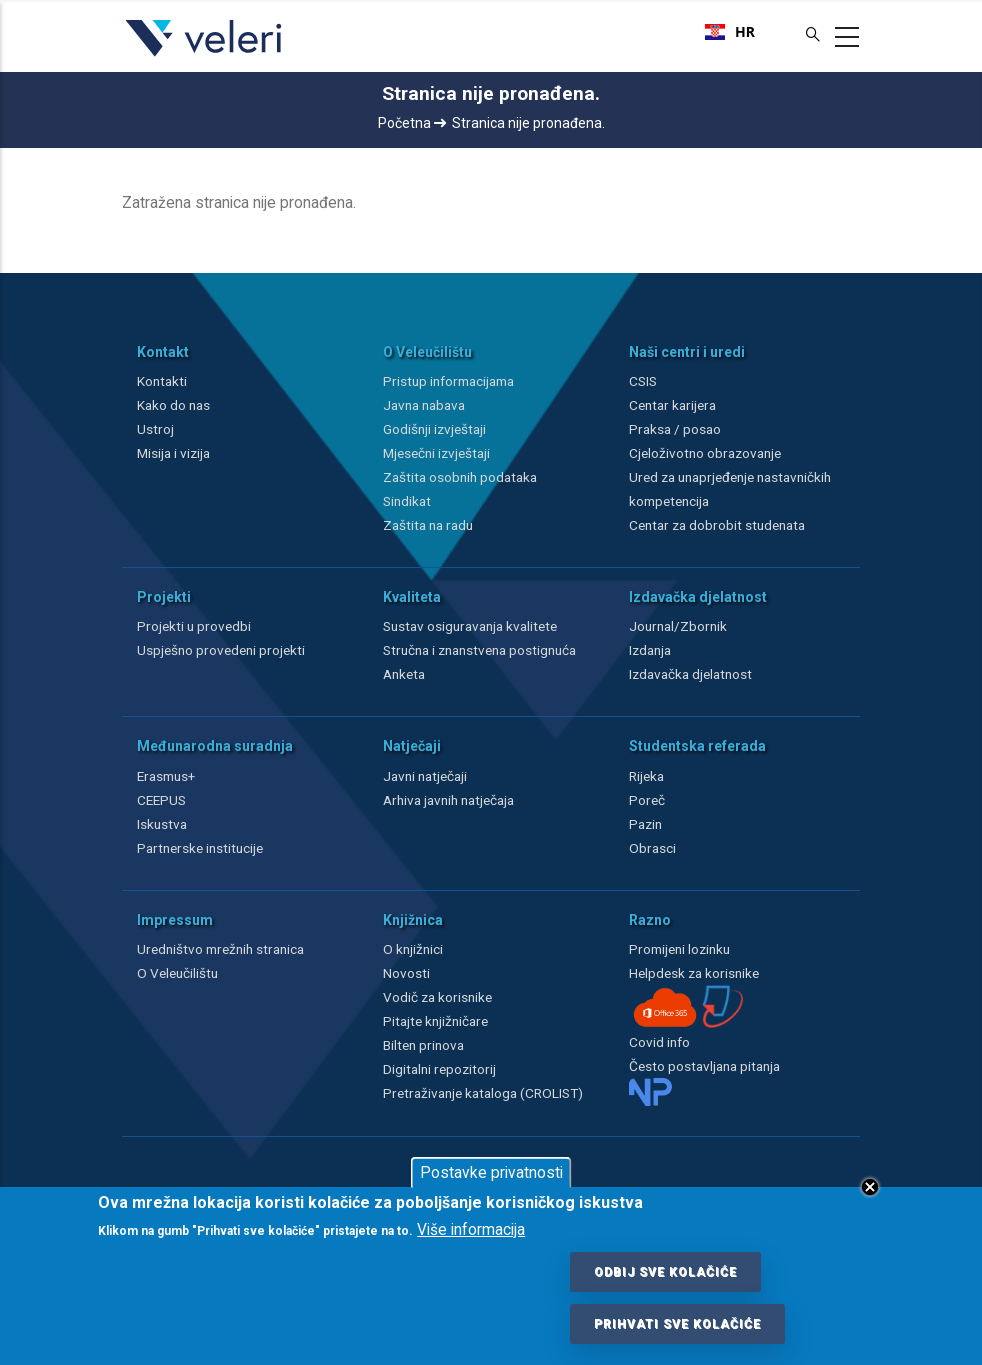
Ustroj (155, 429)
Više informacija (471, 1230)
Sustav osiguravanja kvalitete (470, 626)
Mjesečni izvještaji (436, 453)
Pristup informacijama (448, 381)
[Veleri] (204, 56)
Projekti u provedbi (194, 626)
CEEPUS (161, 800)
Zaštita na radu (428, 525)
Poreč (647, 800)
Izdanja (650, 650)
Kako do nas (173, 405)
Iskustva (162, 824)
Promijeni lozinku (679, 949)
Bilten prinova (423, 1045)
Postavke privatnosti (491, 1173)
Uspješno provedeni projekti (221, 650)
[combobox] (730, 32)
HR (730, 32)
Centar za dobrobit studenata (717, 525)
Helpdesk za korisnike (694, 973)
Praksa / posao (676, 429)
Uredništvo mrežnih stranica (220, 949)
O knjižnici (413, 949)
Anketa (404, 674)
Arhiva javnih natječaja (448, 800)
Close (870, 1187)
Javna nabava (424, 405)
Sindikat (407, 501)
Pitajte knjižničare (435, 1021)
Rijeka (646, 776)
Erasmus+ (166, 776)
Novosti (406, 973)
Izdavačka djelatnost (690, 674)
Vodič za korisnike (437, 997)
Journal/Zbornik (678, 626)
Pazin (645, 824)
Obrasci (652, 848)
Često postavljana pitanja (704, 1066)
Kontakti (162, 381)
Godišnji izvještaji (434, 429)
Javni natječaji (425, 776)
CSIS (643, 381)
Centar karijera (672, 405)
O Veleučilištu (177, 973)
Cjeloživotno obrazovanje (705, 453)
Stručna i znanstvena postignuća (479, 650)
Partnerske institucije (200, 848)
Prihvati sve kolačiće (677, 1324)
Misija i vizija (173, 453)
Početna (412, 123)
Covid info (659, 1042)
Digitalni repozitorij (439, 1069)
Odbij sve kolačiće (665, 1272)
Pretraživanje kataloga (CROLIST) (483, 1093)
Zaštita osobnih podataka (460, 477)
